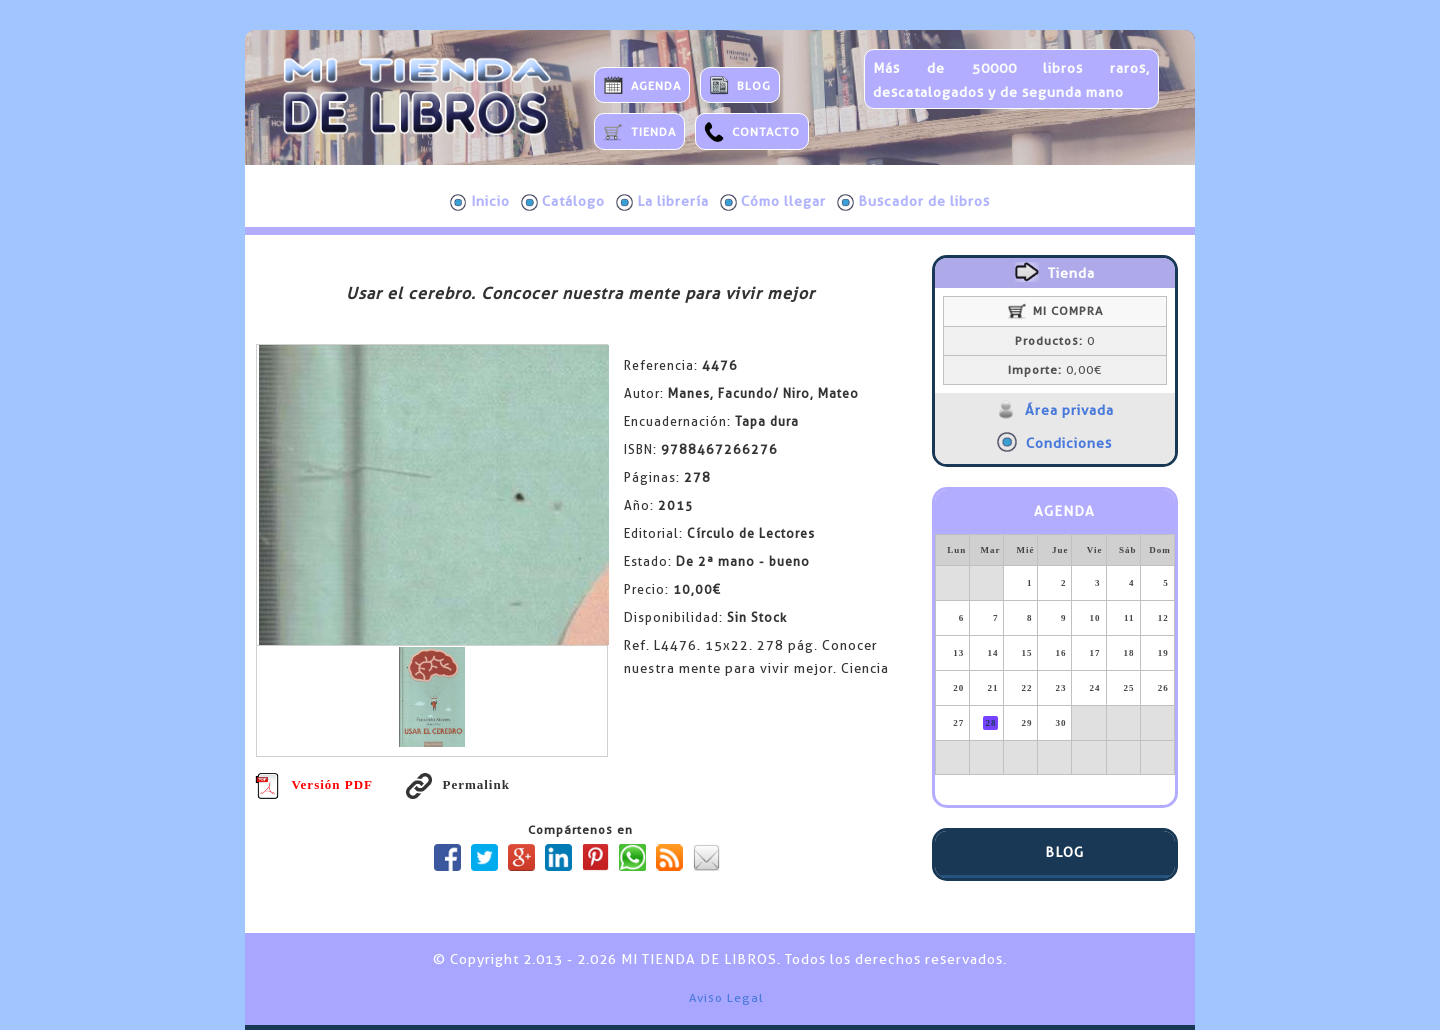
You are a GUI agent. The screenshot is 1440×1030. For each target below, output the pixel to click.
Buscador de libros (913, 202)
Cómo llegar (773, 202)
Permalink (458, 784)
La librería (662, 202)
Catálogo (563, 202)
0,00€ (1055, 370)
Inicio (480, 202)
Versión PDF (314, 784)
